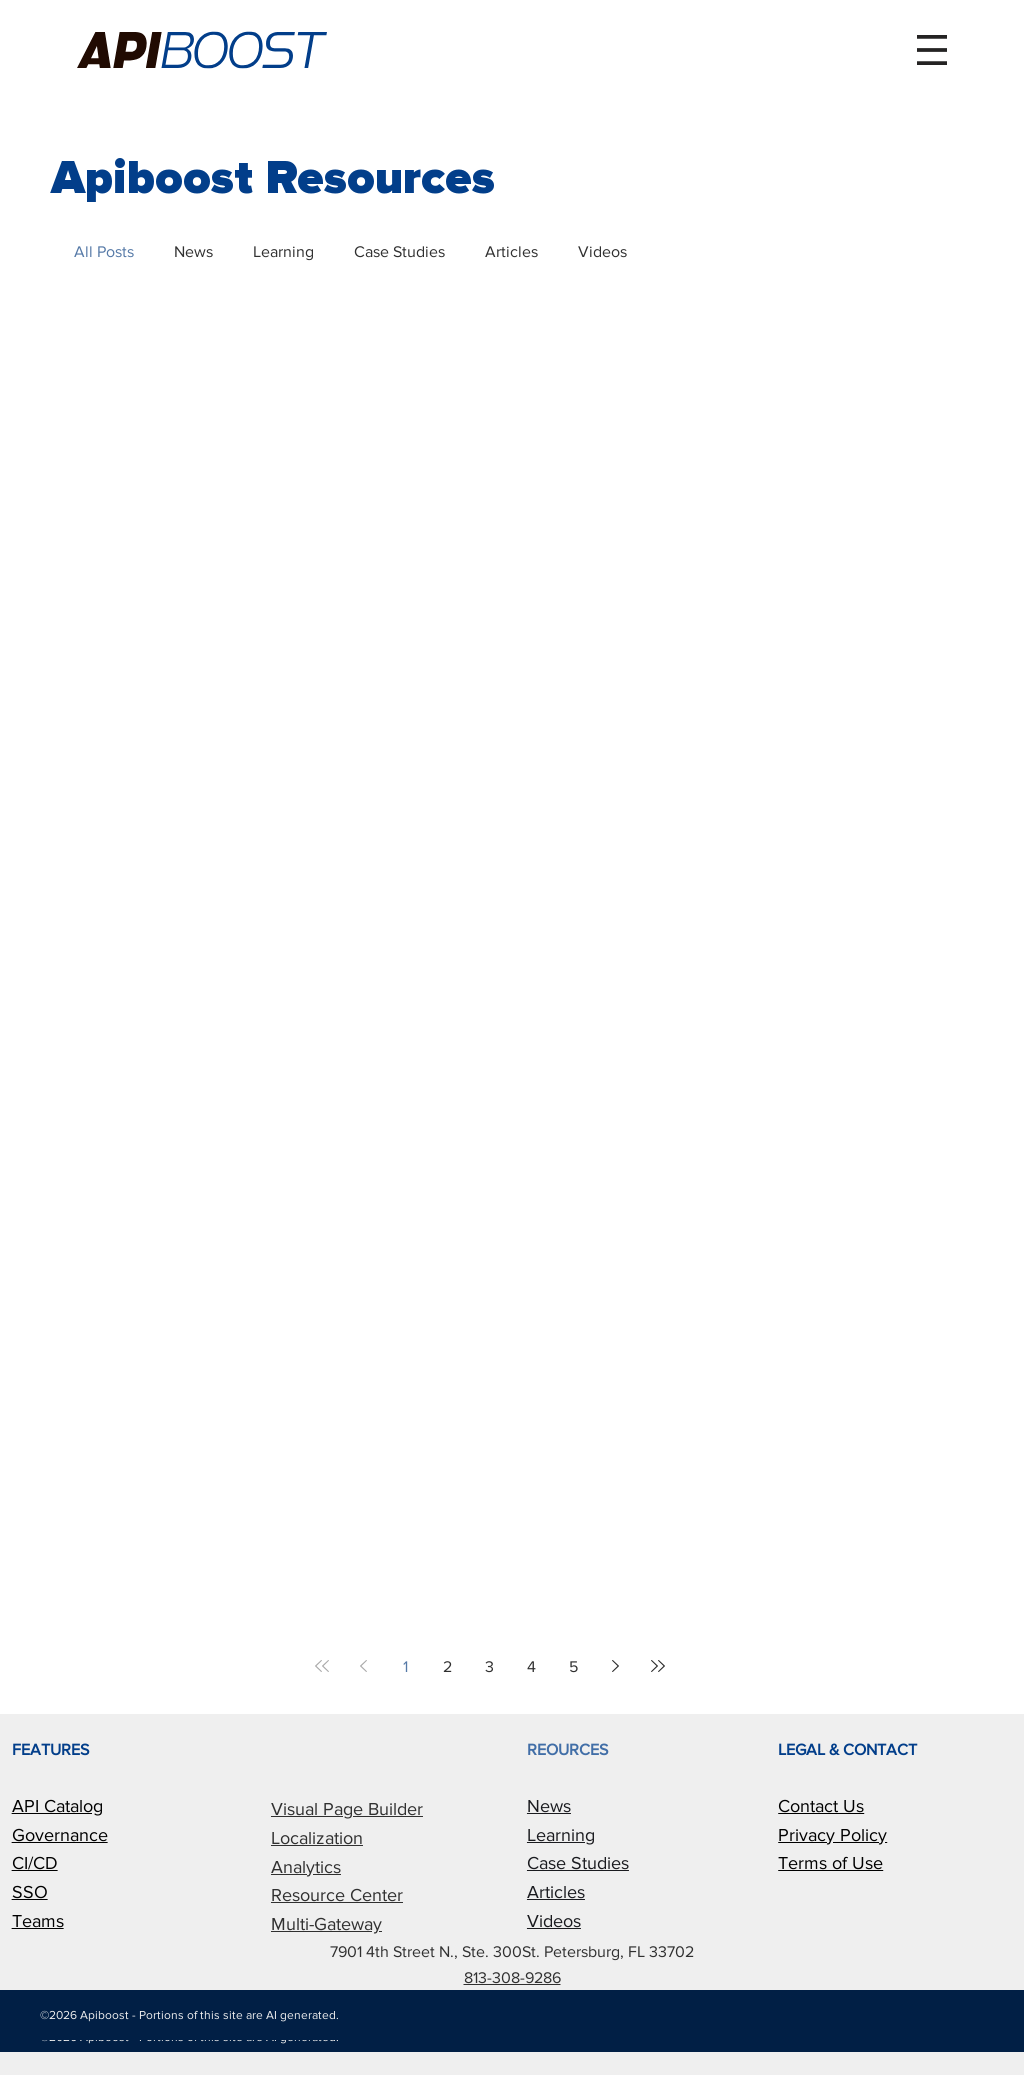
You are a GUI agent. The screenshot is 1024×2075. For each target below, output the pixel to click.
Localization (317, 1838)
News (193, 251)
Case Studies (399, 251)
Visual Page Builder (347, 1809)
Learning (283, 251)
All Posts (104, 251)
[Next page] (616, 1666)
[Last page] (658, 1666)
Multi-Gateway (326, 1924)
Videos (602, 251)
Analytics (306, 1867)
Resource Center (337, 1895)
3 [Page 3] (489, 1666)
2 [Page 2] (447, 1666)
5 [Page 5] (573, 1666)
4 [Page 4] (531, 1666)
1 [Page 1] (405, 1666)
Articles (511, 251)
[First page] (322, 1666)
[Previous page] (364, 1666)
